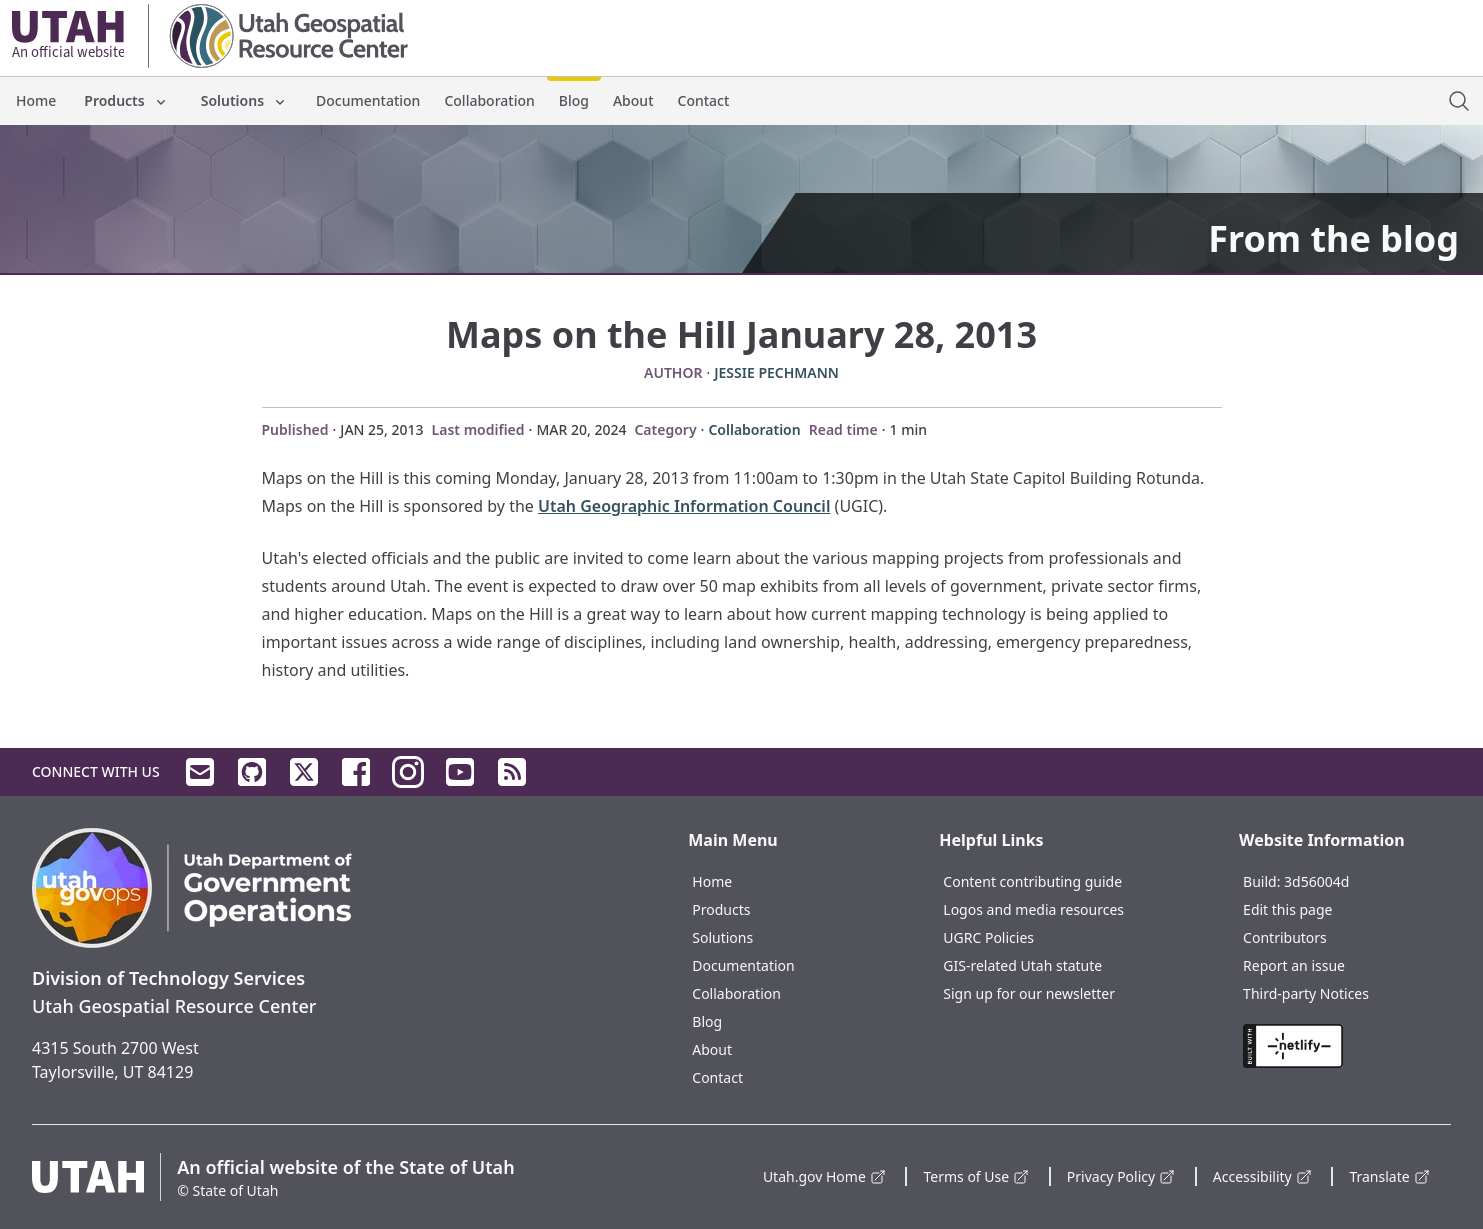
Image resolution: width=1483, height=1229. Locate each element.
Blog (574, 100)
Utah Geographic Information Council (684, 506)
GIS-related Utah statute (1022, 965)
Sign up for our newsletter (1029, 993)
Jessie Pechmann (776, 372)
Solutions (244, 100)
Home (36, 100)
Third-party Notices (1306, 993)
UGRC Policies (988, 937)
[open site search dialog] (1459, 101)
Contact (704, 100)
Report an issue (1294, 965)
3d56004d (1316, 881)
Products (126, 100)
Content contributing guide (1032, 881)
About (633, 100)
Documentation (368, 100)
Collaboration (489, 100)
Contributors (1285, 937)
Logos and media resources (1033, 909)
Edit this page (1287, 909)
